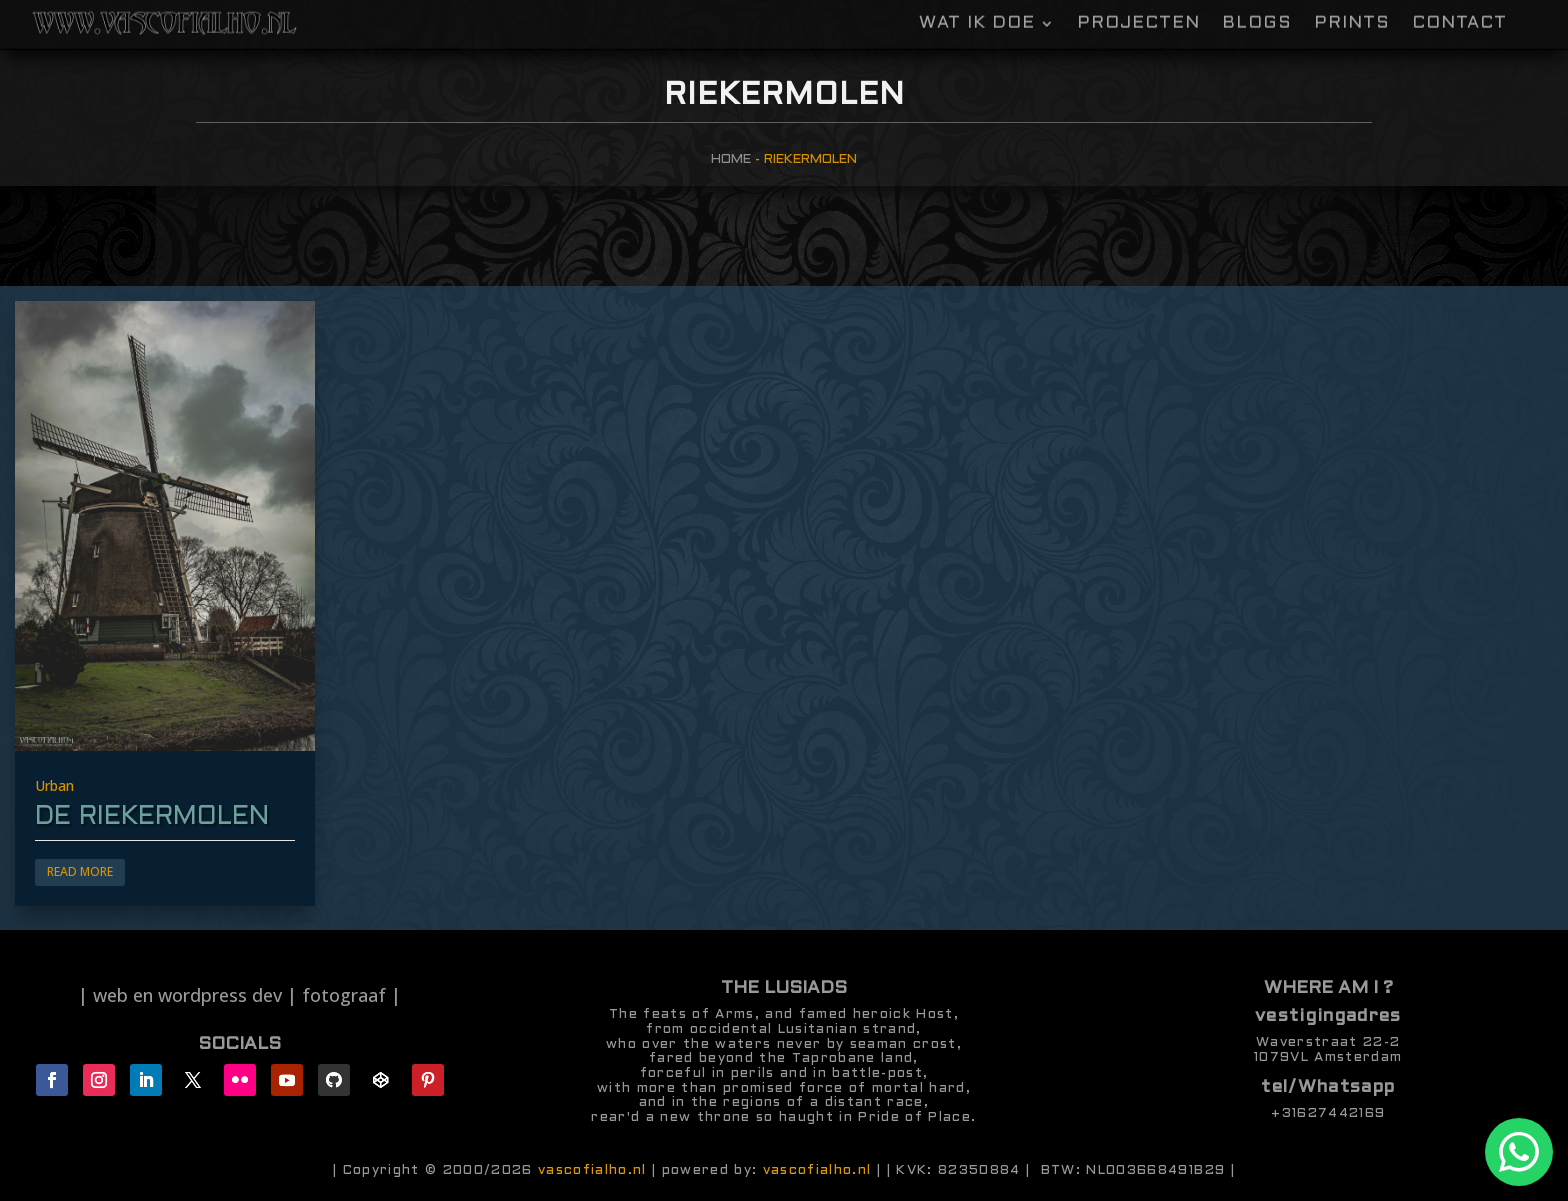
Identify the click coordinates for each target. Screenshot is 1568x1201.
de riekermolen (152, 817)
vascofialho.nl (592, 1170)
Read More (80, 871)
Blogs (1257, 11)
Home (731, 159)
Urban (54, 785)
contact (1459, 11)
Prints (1352, 11)
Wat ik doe (977, 11)
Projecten (1138, 11)
